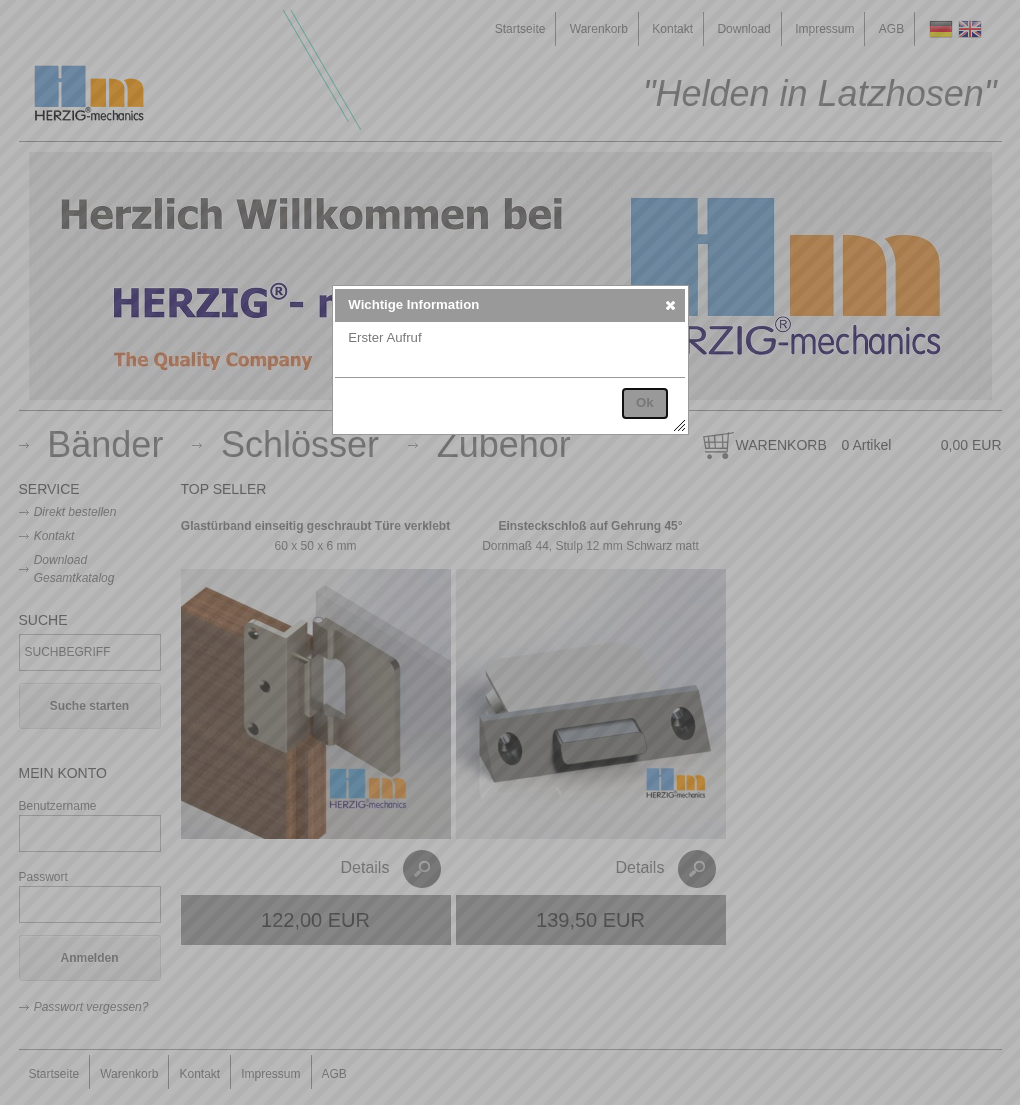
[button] (670, 305)
